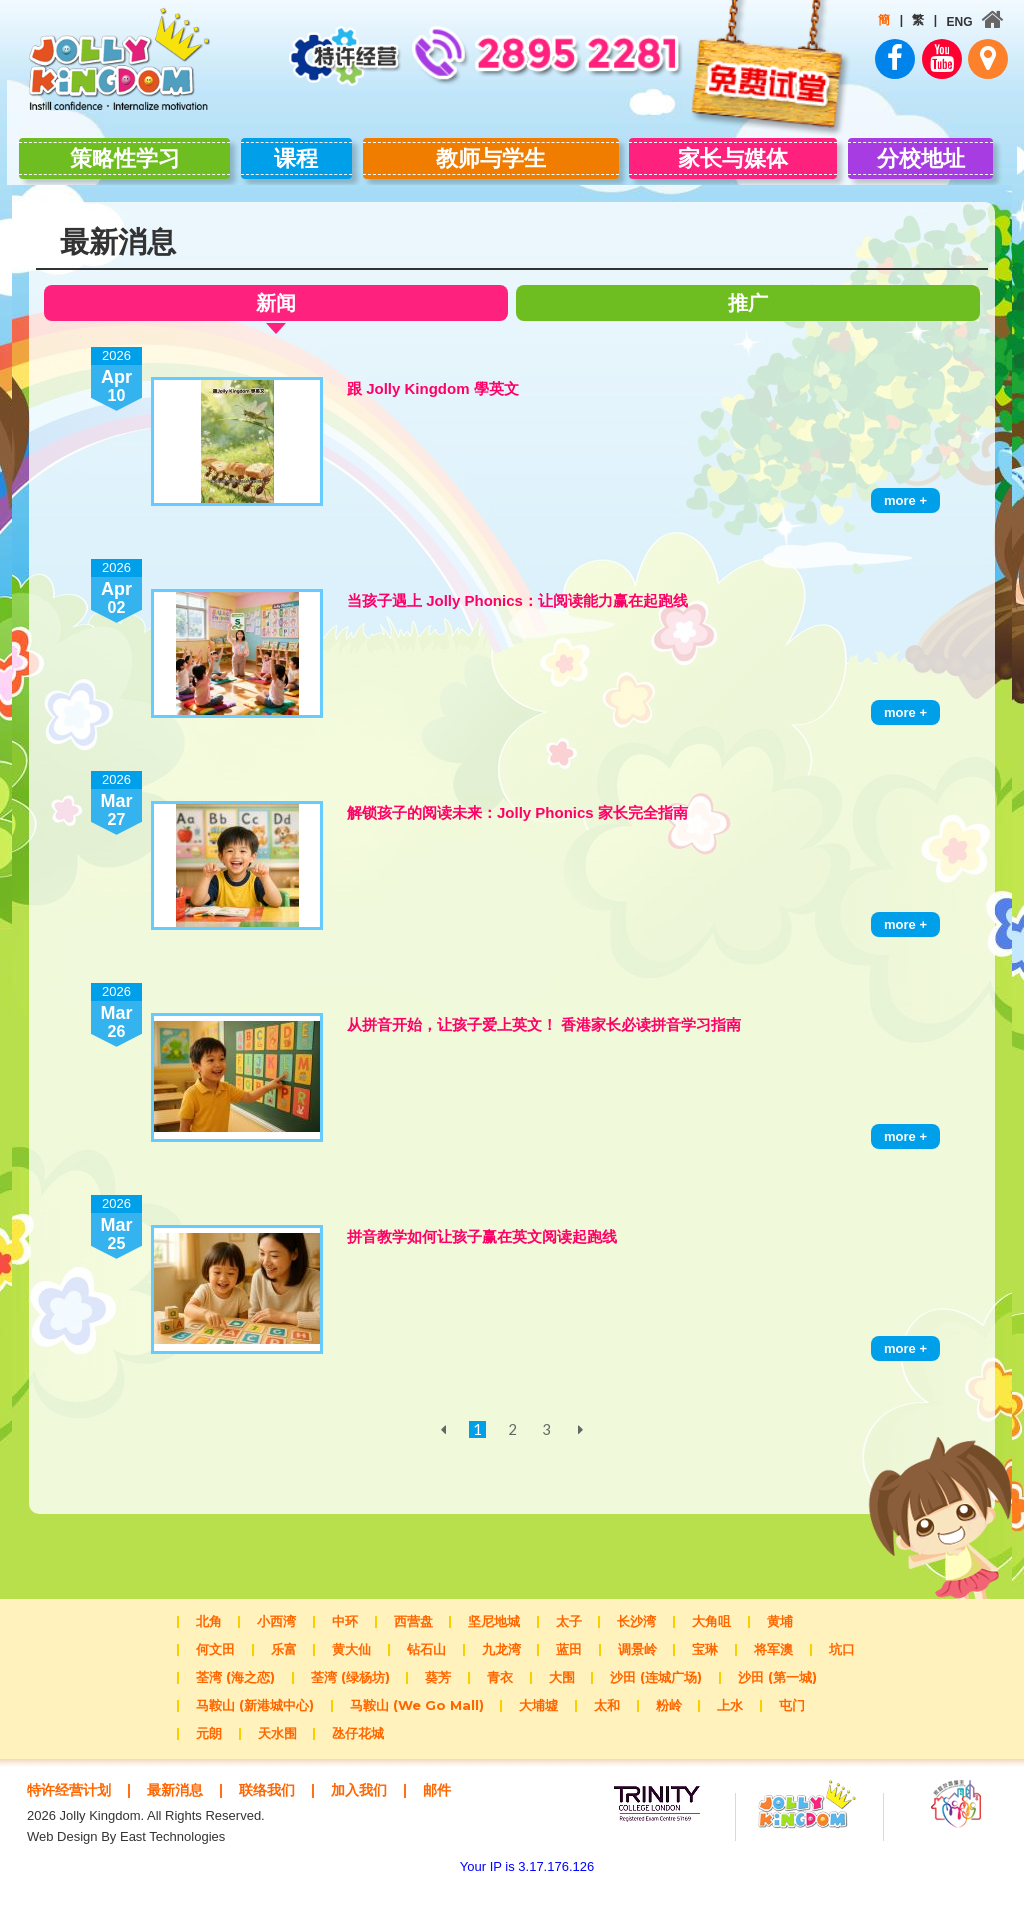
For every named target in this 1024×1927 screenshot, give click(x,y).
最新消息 (183, 1811)
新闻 (272, 327)
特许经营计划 (72, 1811)
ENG (955, 22)
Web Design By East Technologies (126, 1877)
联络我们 (279, 1811)
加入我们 (376, 1811)
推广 (752, 324)
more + (905, 522)
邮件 (78, 1830)
